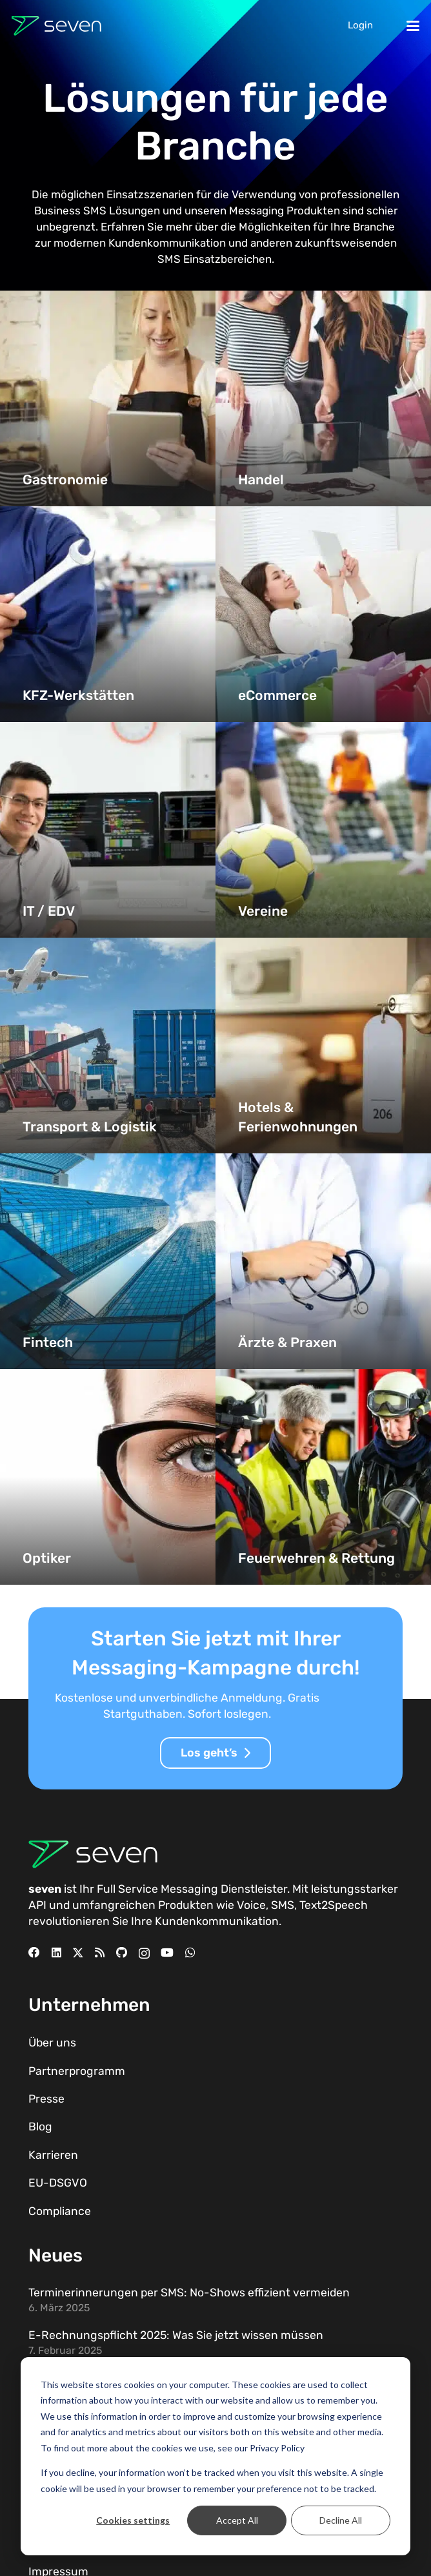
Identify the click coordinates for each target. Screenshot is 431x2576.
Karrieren (53, 2154)
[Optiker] (108, 1477)
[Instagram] (144, 1953)
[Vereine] (323, 830)
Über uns (52, 2042)
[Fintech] (108, 1261)
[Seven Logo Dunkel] (56, 26)
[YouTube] (167, 1953)
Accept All (237, 2520)
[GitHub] (121, 1953)
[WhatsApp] (190, 1953)
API (37, 1905)
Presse (46, 2098)
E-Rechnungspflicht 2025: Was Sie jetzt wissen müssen (175, 2335)
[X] (78, 1953)
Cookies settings (133, 2520)
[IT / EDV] (108, 830)
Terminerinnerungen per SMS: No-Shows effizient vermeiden (189, 2292)
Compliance (59, 2211)
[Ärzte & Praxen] (323, 1261)
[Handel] (323, 398)
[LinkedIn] (56, 1953)
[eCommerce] (323, 614)
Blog (40, 2126)
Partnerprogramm (76, 2071)
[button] (412, 25)
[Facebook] (34, 1953)
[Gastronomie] (108, 398)
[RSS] (100, 1953)
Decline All (340, 2520)
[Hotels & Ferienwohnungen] (323, 1045)
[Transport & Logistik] (108, 1045)
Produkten (186, 1905)
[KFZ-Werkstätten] (108, 614)
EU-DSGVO (57, 2182)
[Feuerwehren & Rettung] (323, 1477)
